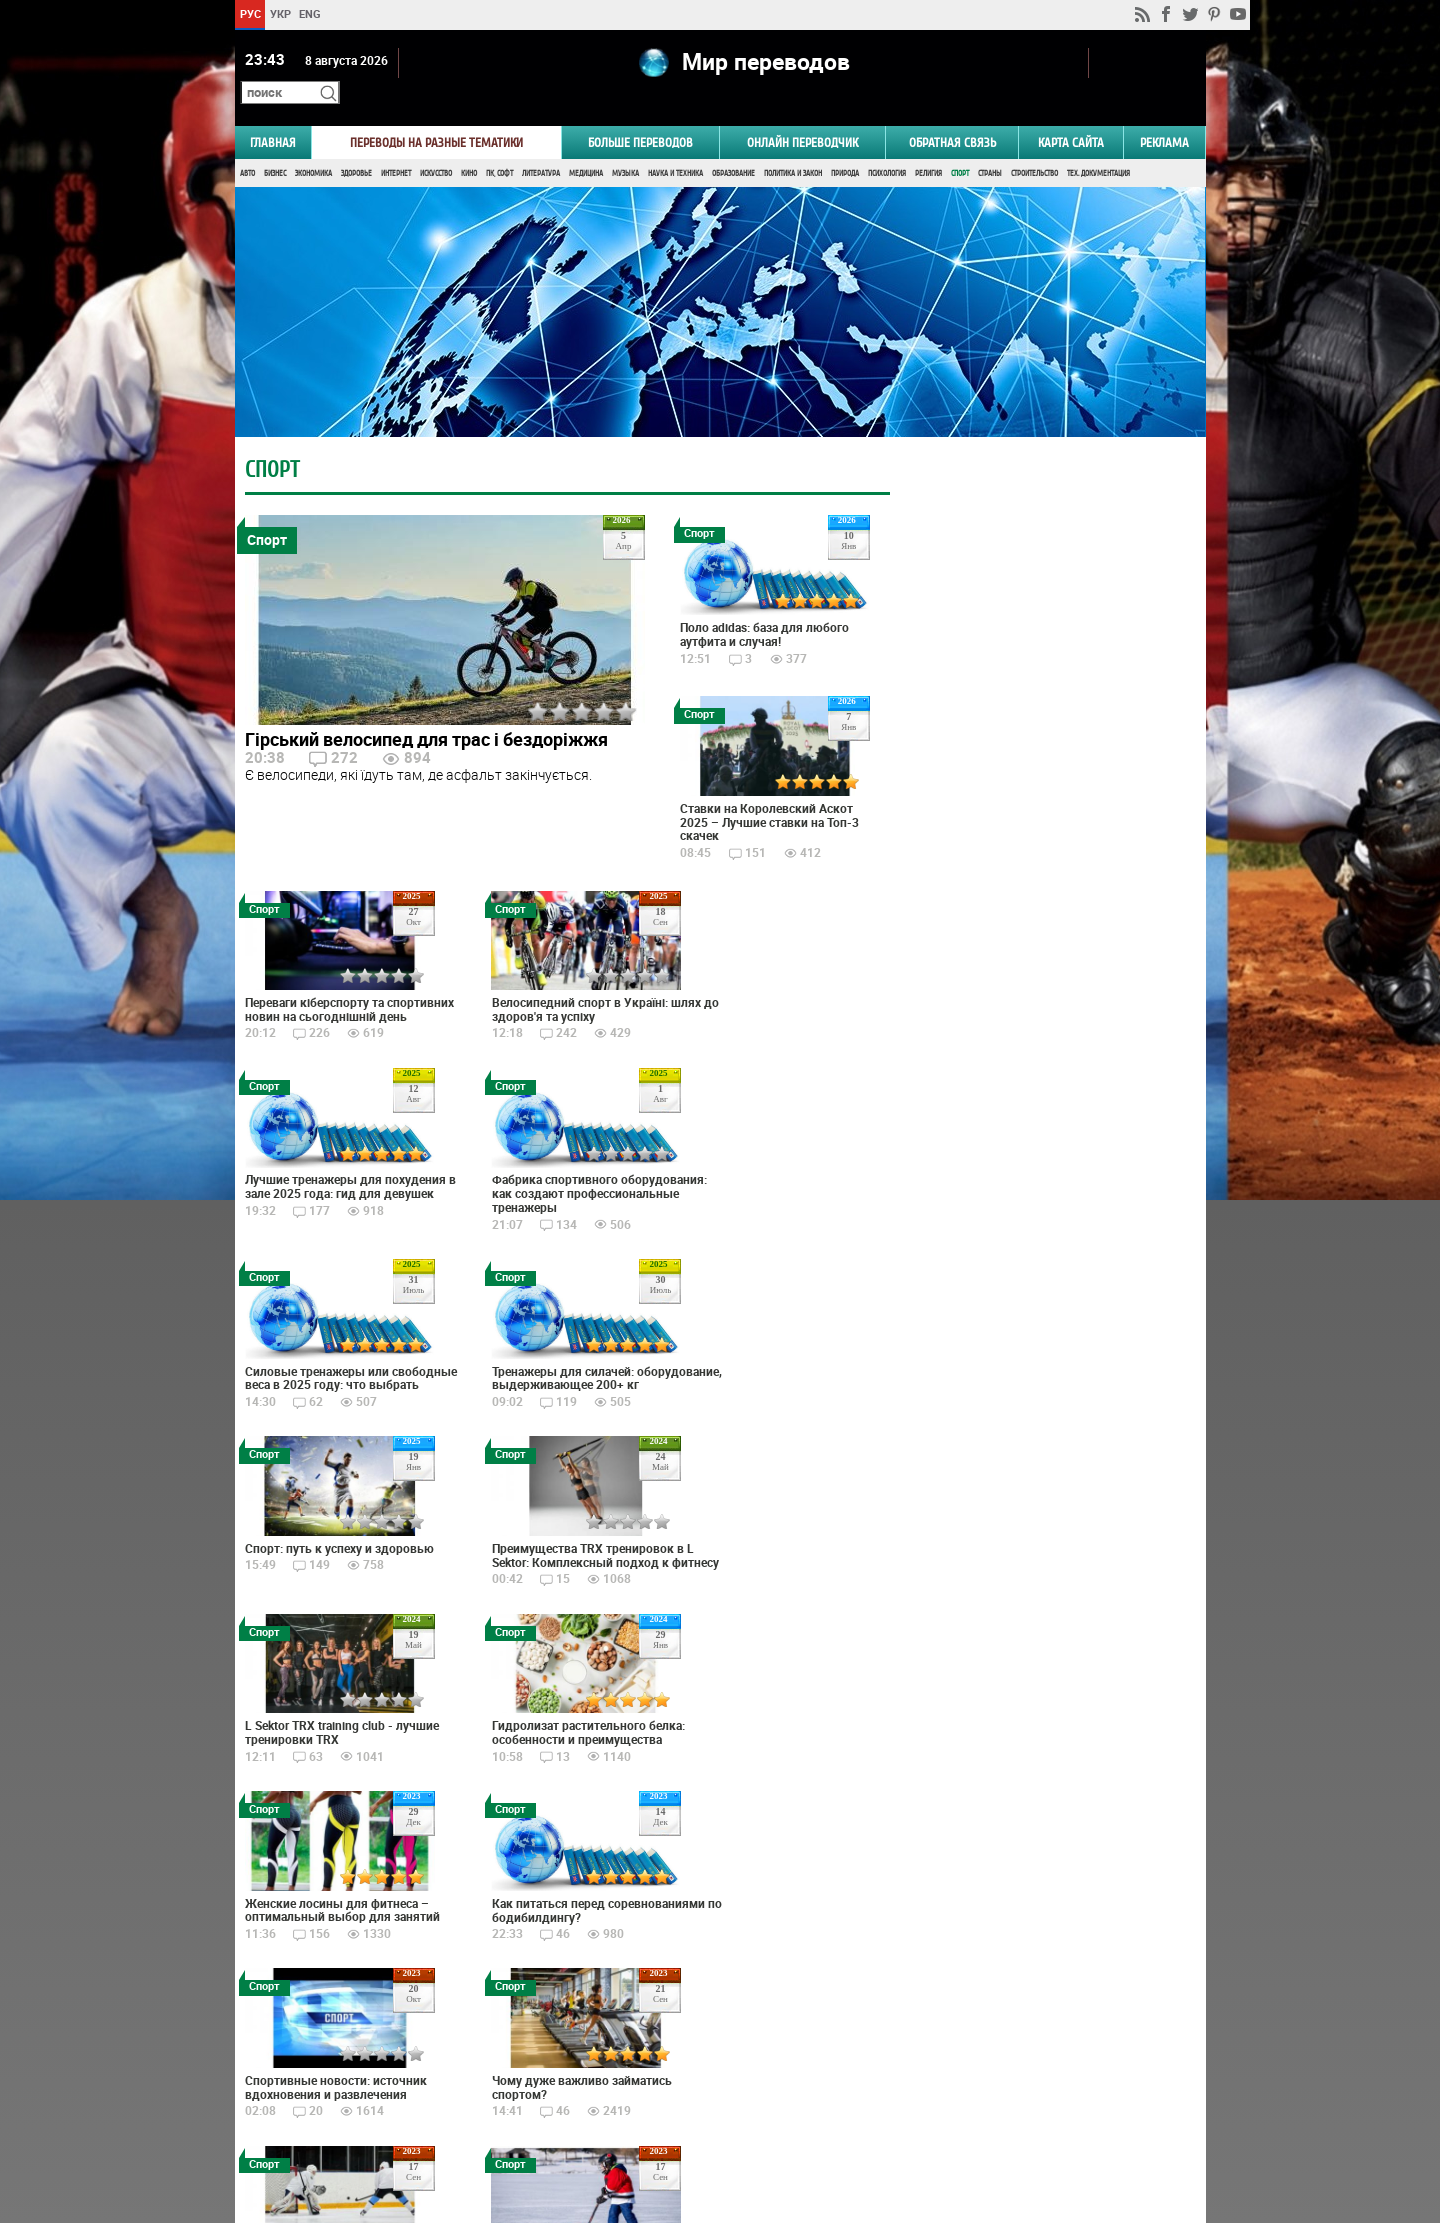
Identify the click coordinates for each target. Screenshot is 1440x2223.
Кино (469, 147)
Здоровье (356, 147)
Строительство (1034, 147)
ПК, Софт (499, 147)
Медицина (586, 147)
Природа (845, 147)
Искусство (436, 147)
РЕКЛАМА (1164, 116)
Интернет (396, 147)
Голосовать (1035, 1328)
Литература (541, 147)
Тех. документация (1098, 147)
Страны (990, 147)
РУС (249, 13)
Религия (928, 147)
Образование (733, 147)
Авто (247, 147)
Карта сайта (1071, 116)
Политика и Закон (793, 147)
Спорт (960, 147)
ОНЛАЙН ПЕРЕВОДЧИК (802, 116)
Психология (887, 147)
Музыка (625, 147)
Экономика (313, 147)
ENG (310, 13)
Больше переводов (640, 116)
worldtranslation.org (1008, 2120)
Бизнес (275, 147)
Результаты (1036, 1359)
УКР (279, 13)
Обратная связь (952, 116)
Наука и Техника (675, 147)
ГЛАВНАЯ (273, 116)
